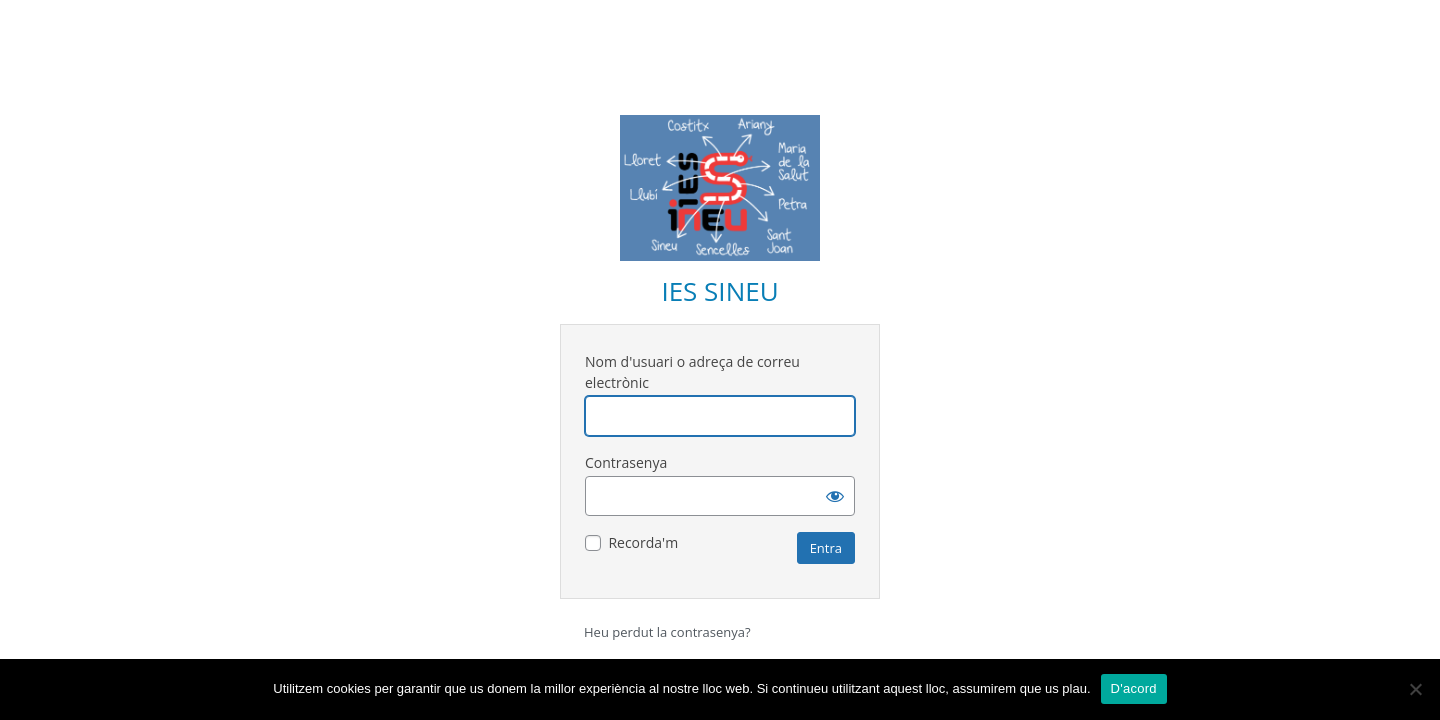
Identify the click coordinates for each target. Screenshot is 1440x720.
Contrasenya (626, 462)
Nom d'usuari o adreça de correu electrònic (692, 372)
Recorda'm (643, 542)
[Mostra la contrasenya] (835, 496)
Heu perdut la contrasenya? (667, 632)
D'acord (1134, 688)
